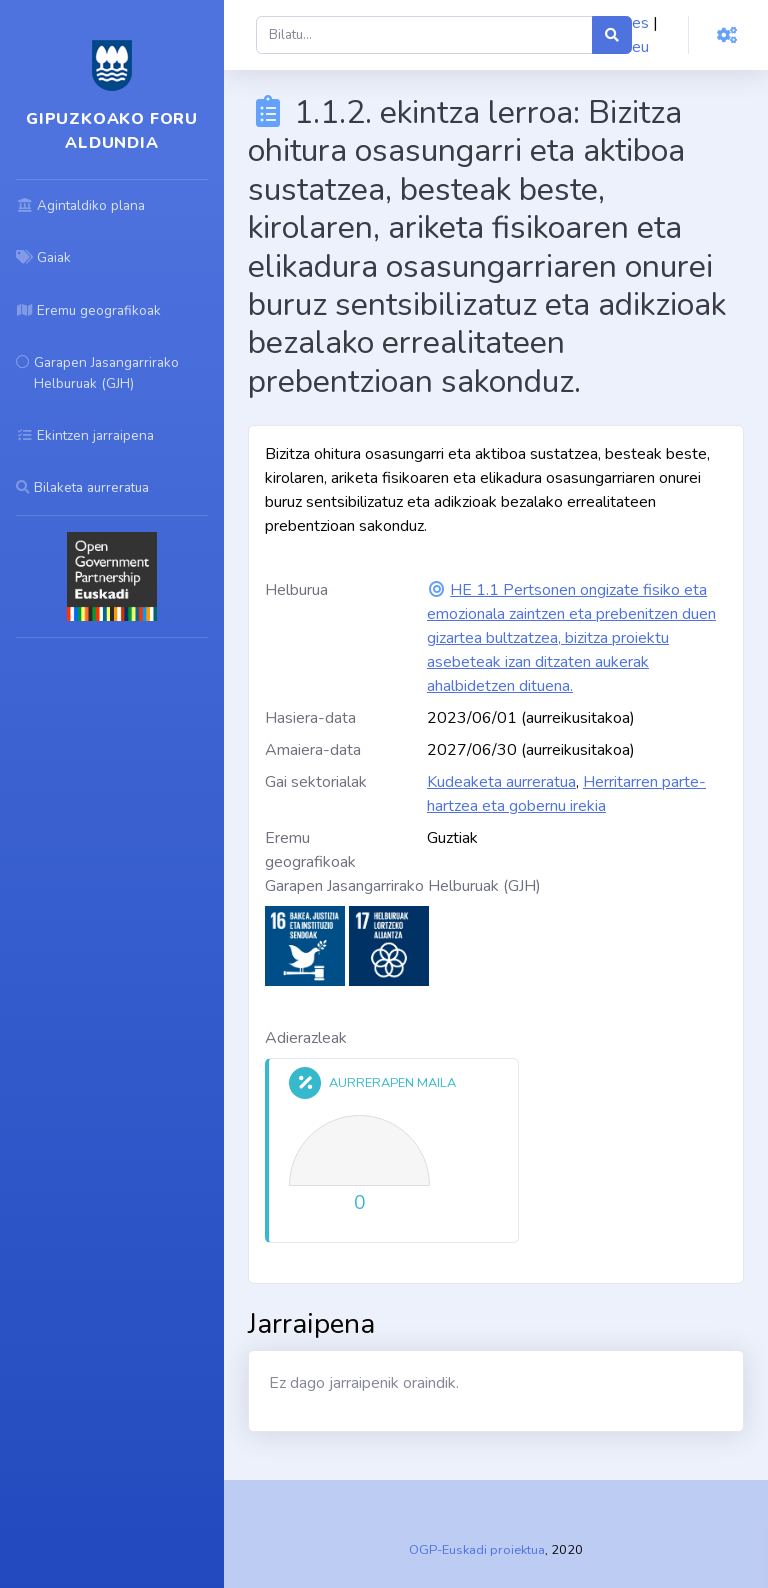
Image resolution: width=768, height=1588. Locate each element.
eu (640, 47)
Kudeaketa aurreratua (501, 782)
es (640, 23)
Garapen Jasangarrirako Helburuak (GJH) (403, 886)
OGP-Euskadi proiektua (477, 1550)
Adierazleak (306, 1038)
